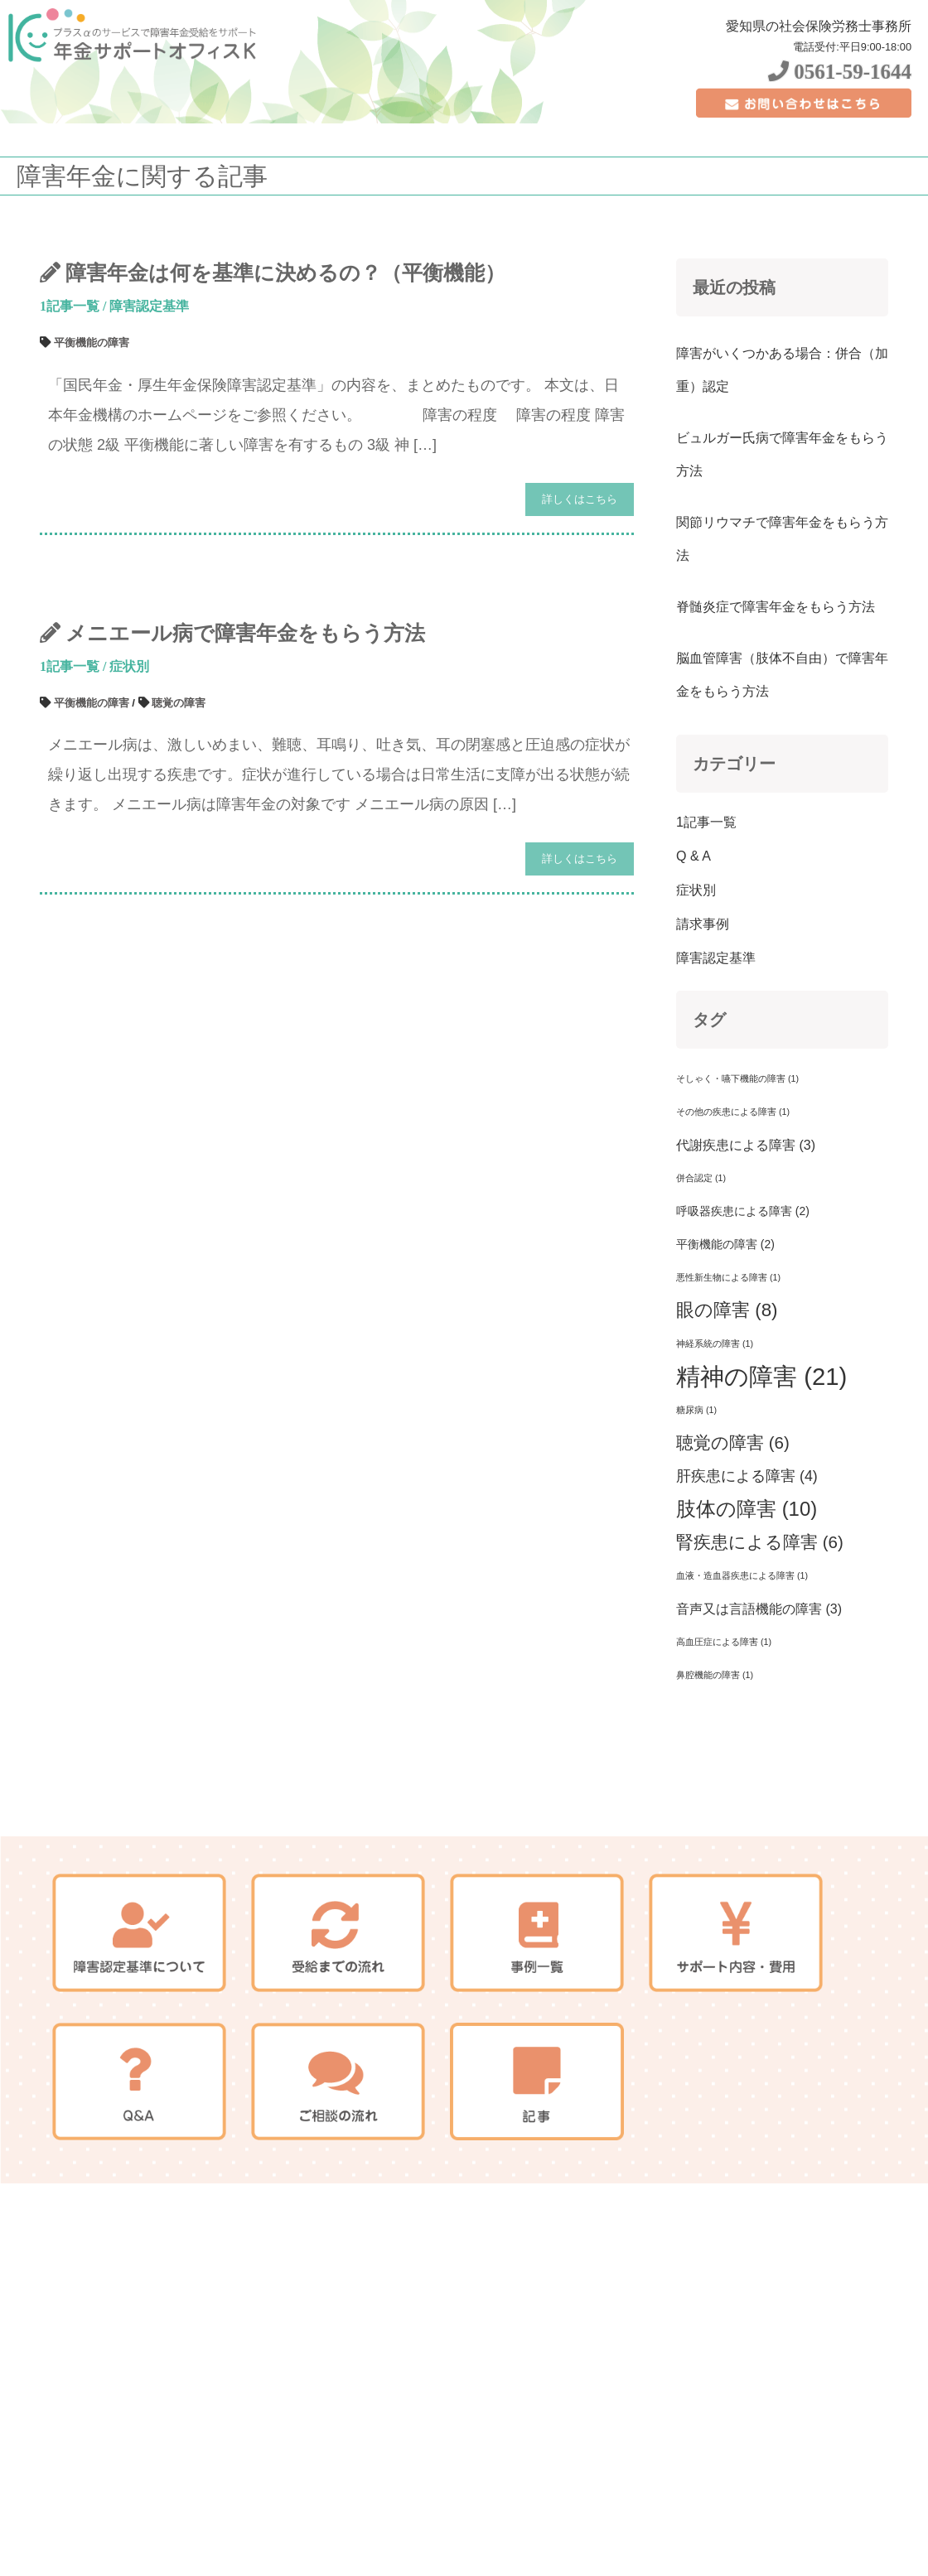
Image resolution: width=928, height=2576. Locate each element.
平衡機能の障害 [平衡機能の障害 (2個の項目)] (725, 1344)
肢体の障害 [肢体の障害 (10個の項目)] (746, 1609)
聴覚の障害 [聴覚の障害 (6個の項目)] (733, 1542)
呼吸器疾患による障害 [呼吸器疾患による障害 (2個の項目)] (743, 1311)
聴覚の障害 (178, 803)
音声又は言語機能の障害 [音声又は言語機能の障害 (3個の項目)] (759, 1708)
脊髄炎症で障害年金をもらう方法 (775, 707)
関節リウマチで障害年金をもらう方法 (782, 639)
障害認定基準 (149, 406)
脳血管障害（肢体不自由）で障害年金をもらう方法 (782, 774)
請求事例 (702, 1024)
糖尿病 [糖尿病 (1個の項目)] (696, 1510)
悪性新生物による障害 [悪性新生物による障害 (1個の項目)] (728, 1377)
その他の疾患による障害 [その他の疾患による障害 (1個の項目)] (733, 1212)
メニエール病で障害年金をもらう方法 (245, 733)
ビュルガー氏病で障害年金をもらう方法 (782, 554)
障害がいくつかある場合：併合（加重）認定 (782, 470)
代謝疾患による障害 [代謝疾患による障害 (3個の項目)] (745, 1244)
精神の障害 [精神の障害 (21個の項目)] (761, 1476)
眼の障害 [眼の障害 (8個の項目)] (727, 1410)
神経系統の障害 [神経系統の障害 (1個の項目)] (714, 1444)
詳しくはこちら (579, 599)
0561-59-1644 (839, 71)
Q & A (693, 956)
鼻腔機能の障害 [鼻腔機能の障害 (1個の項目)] (714, 1775)
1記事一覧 (69, 406)
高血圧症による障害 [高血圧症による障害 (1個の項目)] (723, 1742)
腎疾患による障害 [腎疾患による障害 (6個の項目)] (759, 1642)
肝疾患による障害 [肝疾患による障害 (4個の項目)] (747, 1576)
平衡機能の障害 (91, 443)
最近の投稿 (734, 388)
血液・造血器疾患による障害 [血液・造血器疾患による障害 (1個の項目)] (742, 1676)
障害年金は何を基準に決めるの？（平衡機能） (285, 373)
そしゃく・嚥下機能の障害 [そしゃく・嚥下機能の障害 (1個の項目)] (737, 1179)
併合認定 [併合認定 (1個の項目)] (701, 1278)
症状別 (129, 767)
